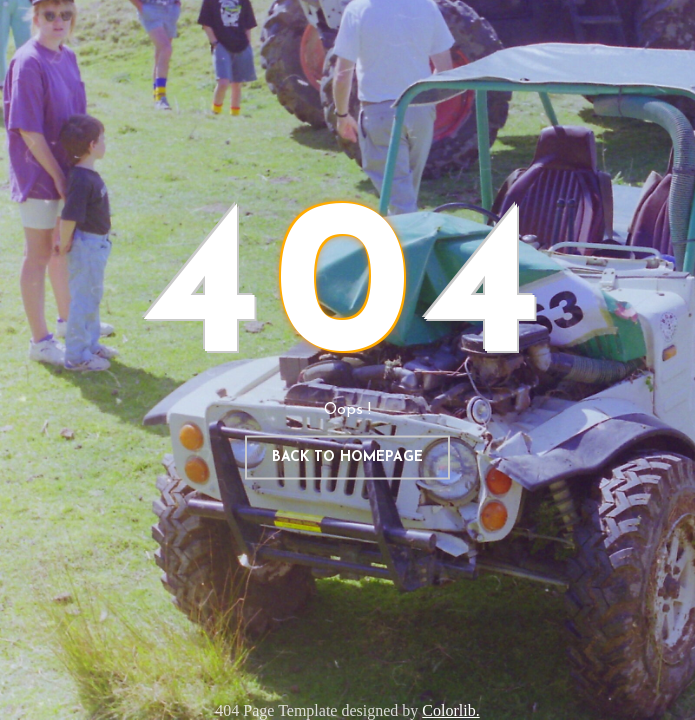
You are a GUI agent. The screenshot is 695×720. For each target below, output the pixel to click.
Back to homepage (347, 457)
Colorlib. (450, 710)
